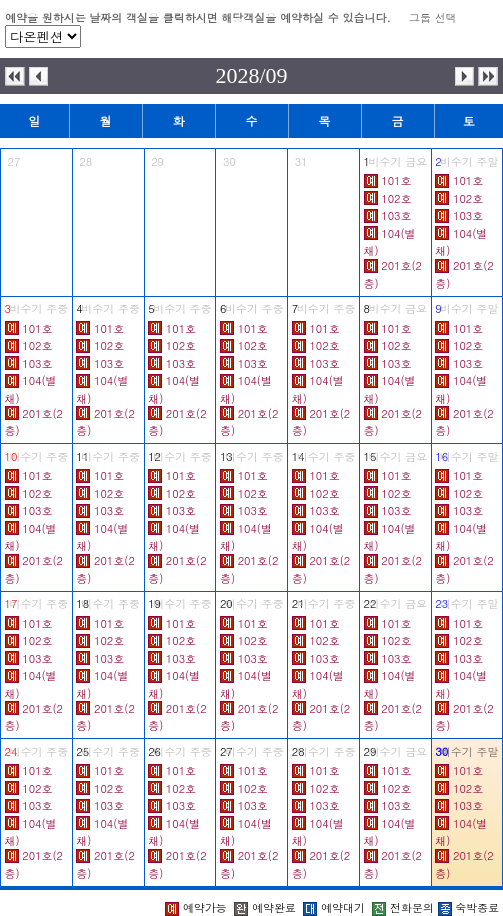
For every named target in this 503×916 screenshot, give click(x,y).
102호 (396, 198)
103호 (396, 215)
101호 (396, 180)
